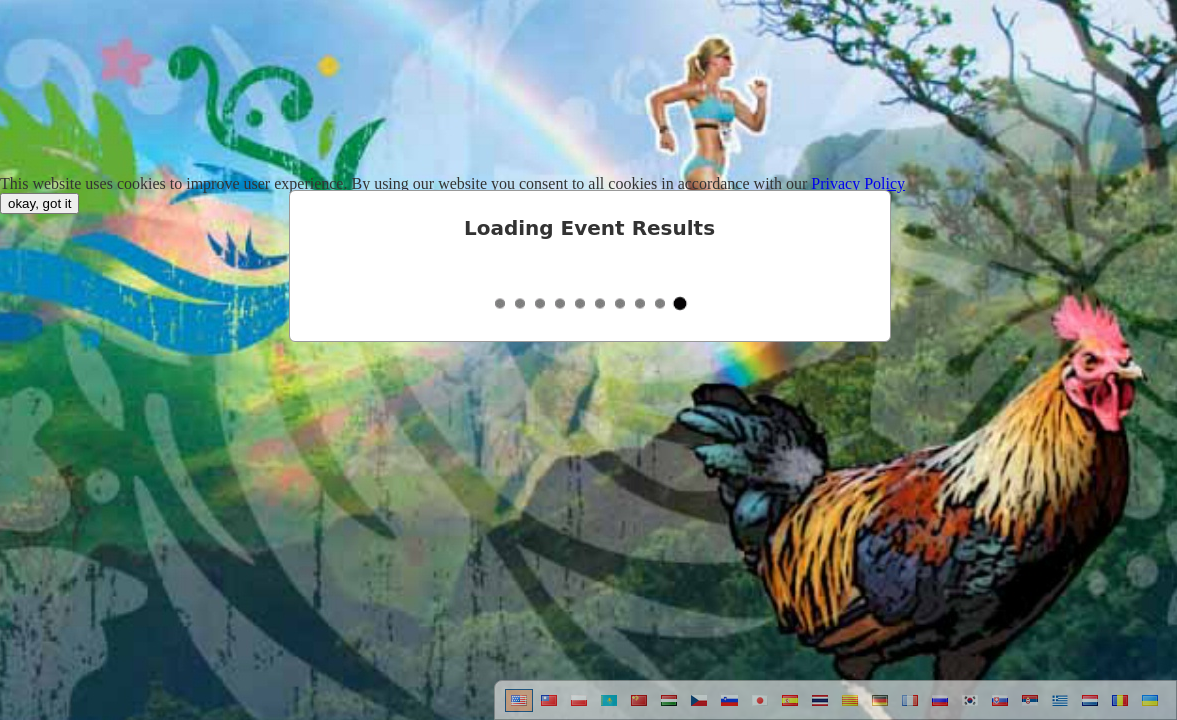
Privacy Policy (858, 183)
